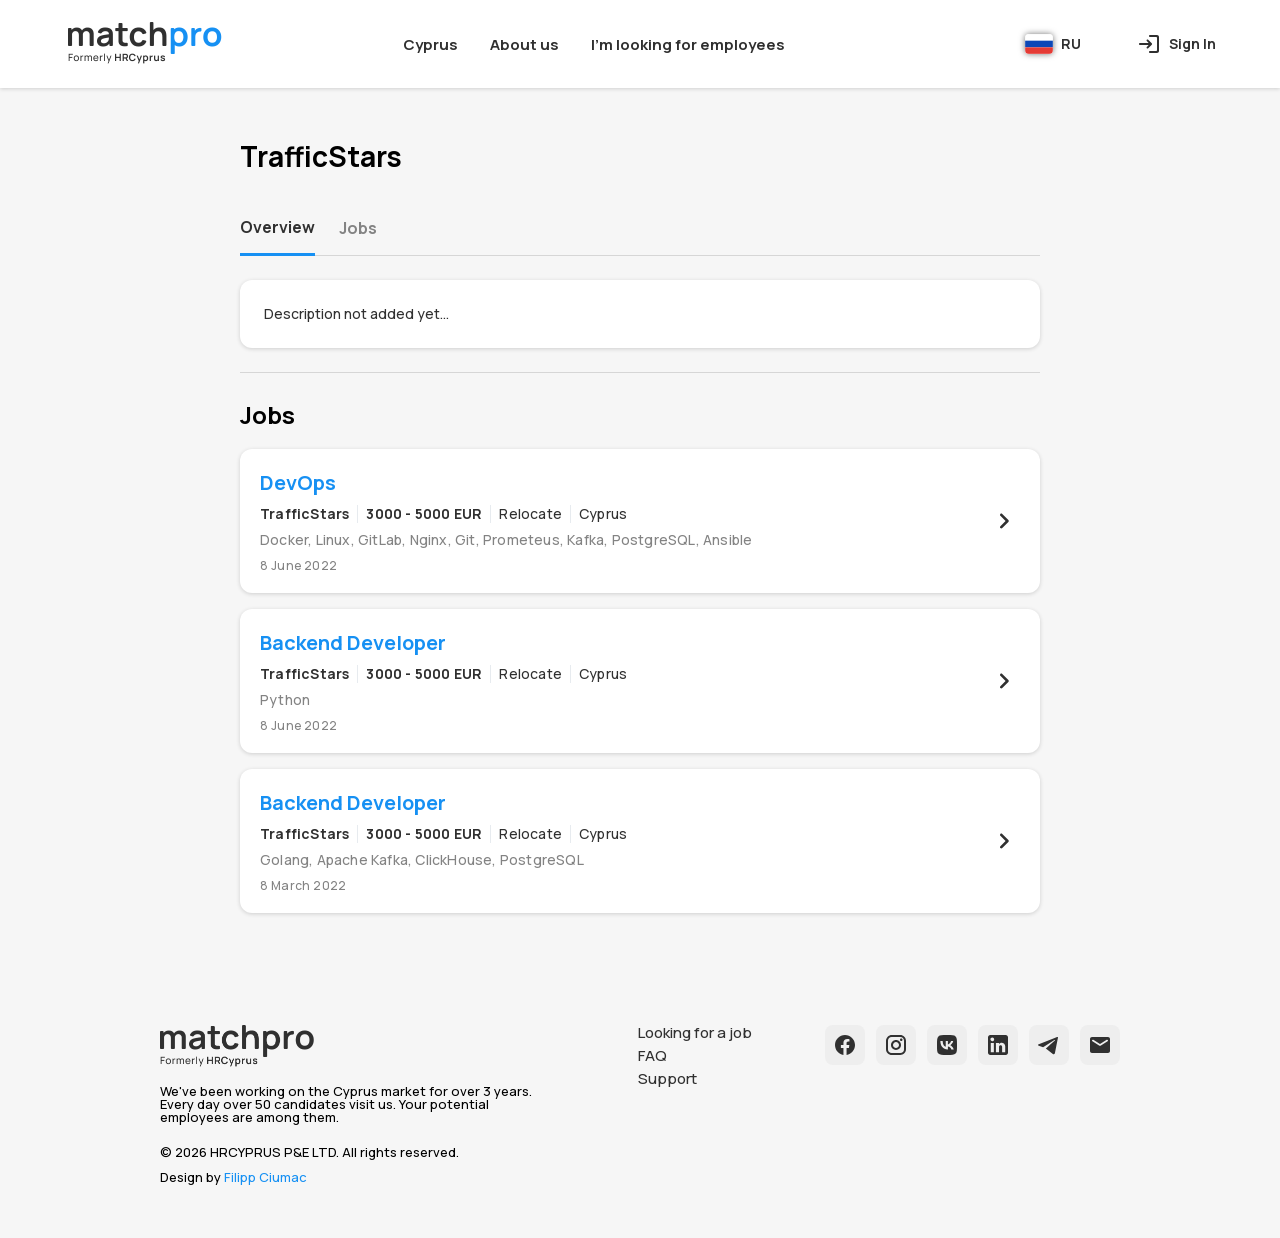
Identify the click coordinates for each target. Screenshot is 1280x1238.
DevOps (298, 482)
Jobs (358, 228)
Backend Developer (353, 642)
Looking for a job (695, 1032)
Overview (277, 227)
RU (1053, 44)
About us (524, 44)
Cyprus (430, 44)
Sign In (1176, 44)
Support (667, 1078)
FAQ (652, 1055)
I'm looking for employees (688, 44)
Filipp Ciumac (265, 1177)
